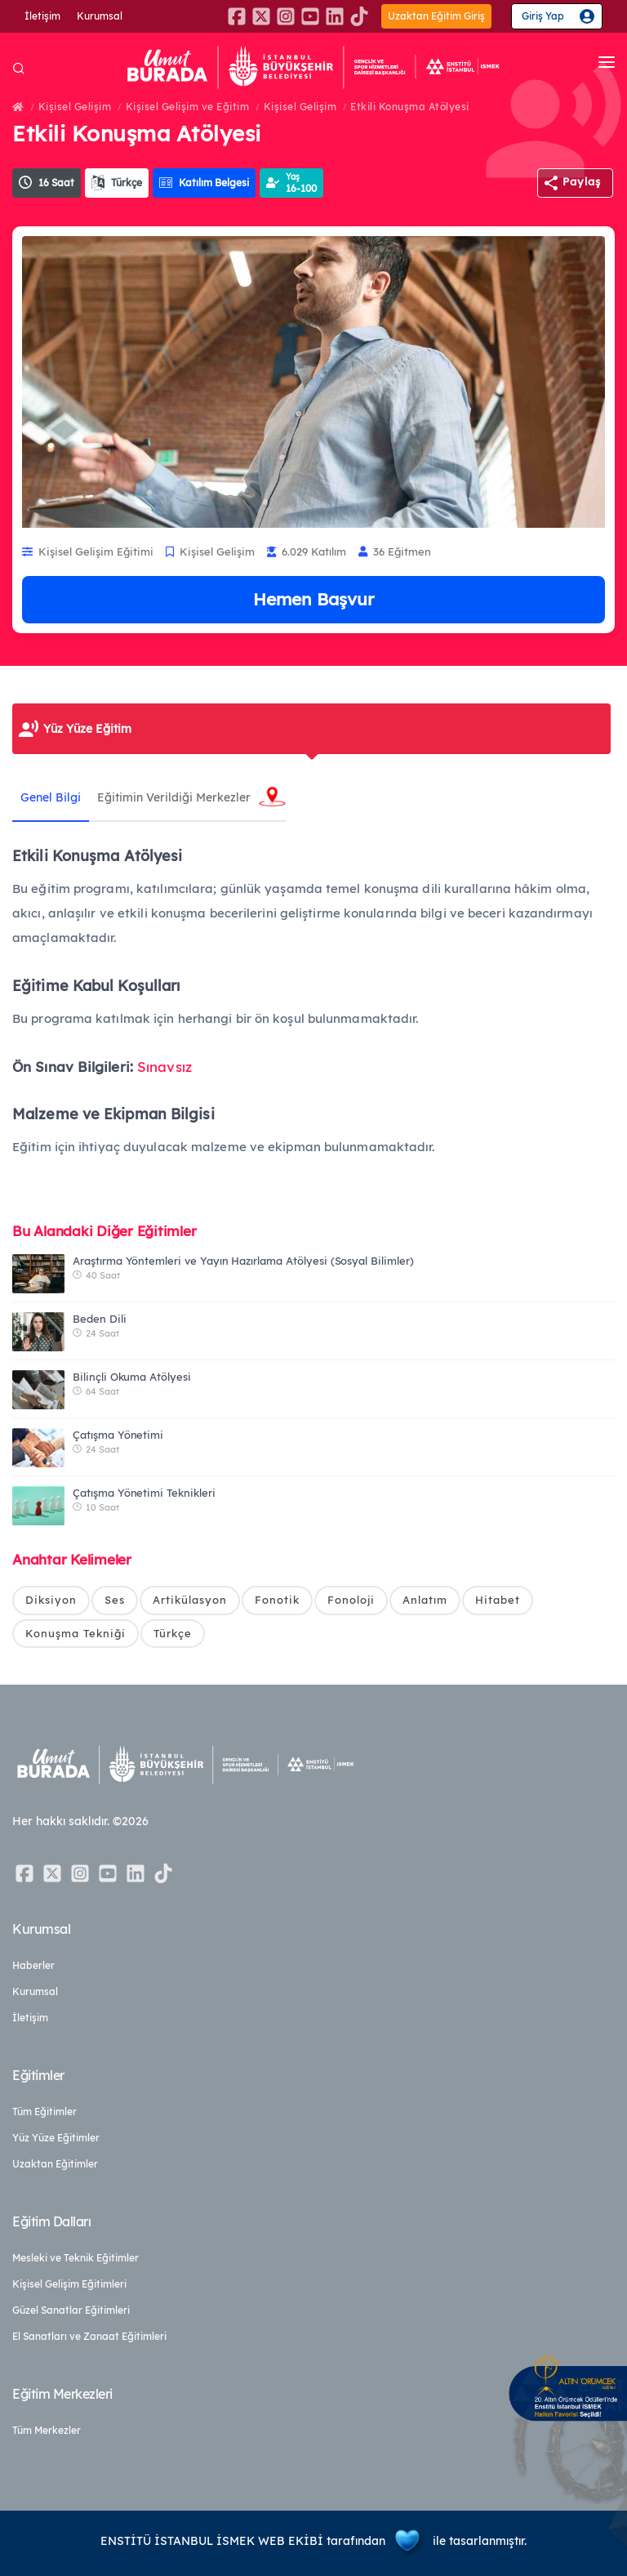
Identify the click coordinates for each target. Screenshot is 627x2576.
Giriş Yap (543, 16)
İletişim (42, 16)
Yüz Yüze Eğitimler (56, 2138)
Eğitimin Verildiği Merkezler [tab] (174, 797)
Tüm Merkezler (46, 2430)
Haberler (33, 1965)
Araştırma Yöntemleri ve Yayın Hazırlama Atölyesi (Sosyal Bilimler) (243, 1260)
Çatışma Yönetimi (118, 1434)
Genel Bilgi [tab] (50, 797)
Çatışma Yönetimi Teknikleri (144, 1492)
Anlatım (424, 1599)
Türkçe (172, 1633)
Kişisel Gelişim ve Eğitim (188, 106)
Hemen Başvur (313, 598)
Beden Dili (100, 1318)
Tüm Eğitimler (44, 2111)
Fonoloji (351, 1599)
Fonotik (277, 1599)
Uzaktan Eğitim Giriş (436, 16)
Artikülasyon (190, 1599)
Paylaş (582, 181)
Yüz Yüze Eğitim (87, 728)
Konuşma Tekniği (75, 1633)
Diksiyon (51, 1599)
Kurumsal (99, 16)
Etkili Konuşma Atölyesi (409, 106)
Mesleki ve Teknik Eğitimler (75, 2258)
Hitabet (497, 1599)
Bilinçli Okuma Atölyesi (132, 1376)
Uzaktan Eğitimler (55, 2164)
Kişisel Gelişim (75, 106)
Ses (114, 1599)
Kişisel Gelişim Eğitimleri (69, 2284)
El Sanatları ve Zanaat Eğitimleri (89, 2336)
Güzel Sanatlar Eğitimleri (71, 2310)
